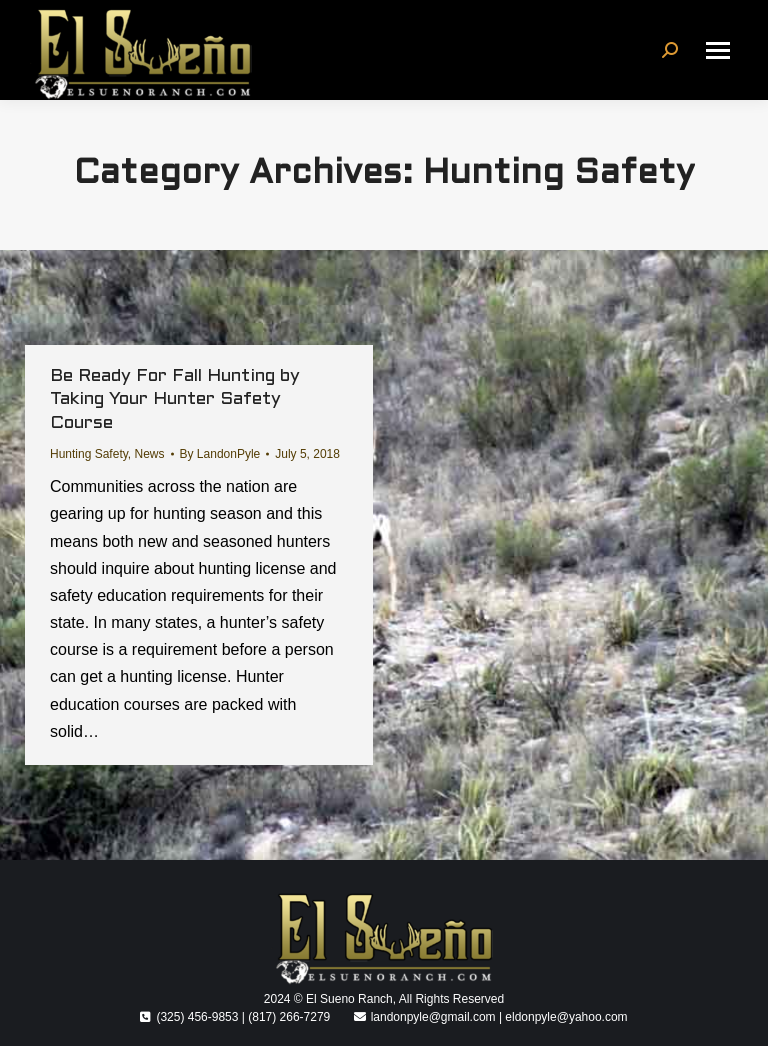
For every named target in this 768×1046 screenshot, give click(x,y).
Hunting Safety (89, 454)
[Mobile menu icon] (718, 50)
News (150, 454)
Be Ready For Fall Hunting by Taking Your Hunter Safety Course (175, 400)
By (220, 454)
